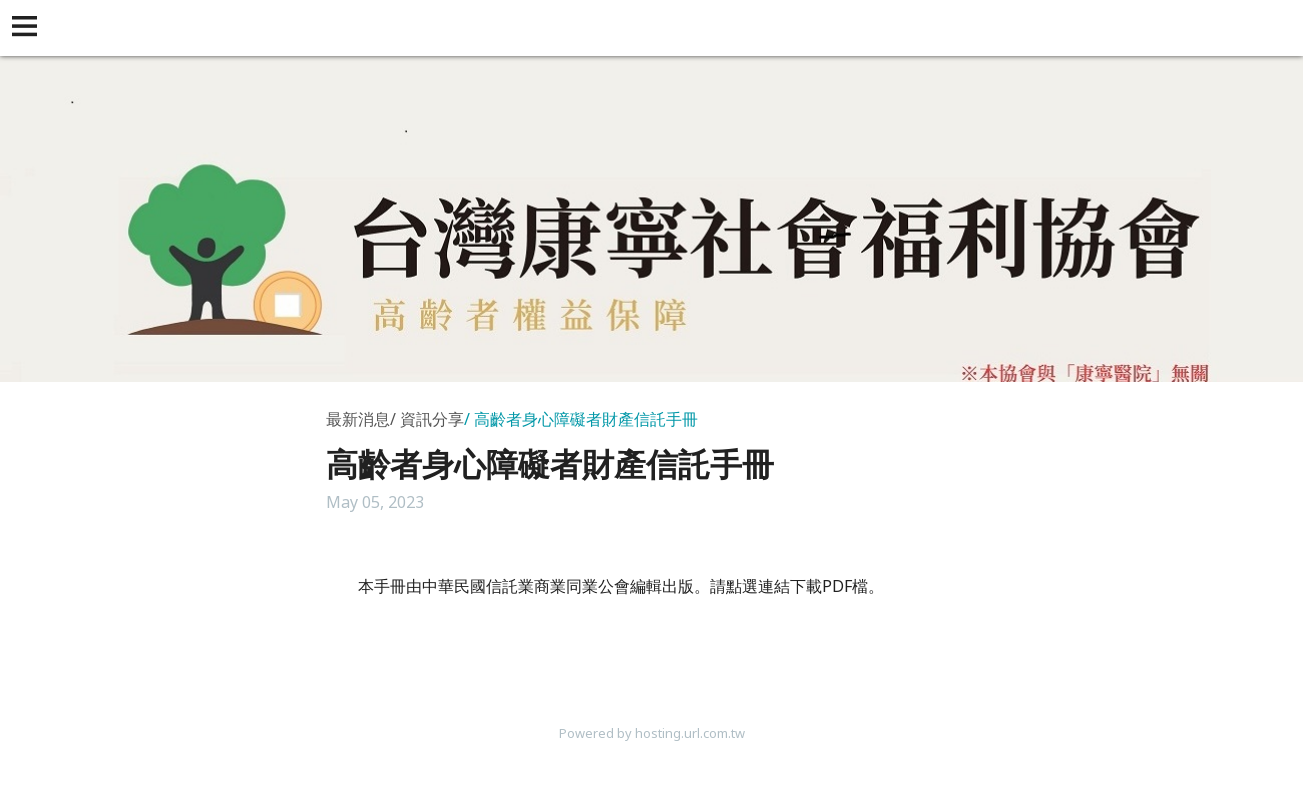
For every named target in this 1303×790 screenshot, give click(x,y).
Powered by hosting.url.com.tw (652, 733)
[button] (28, 28)
